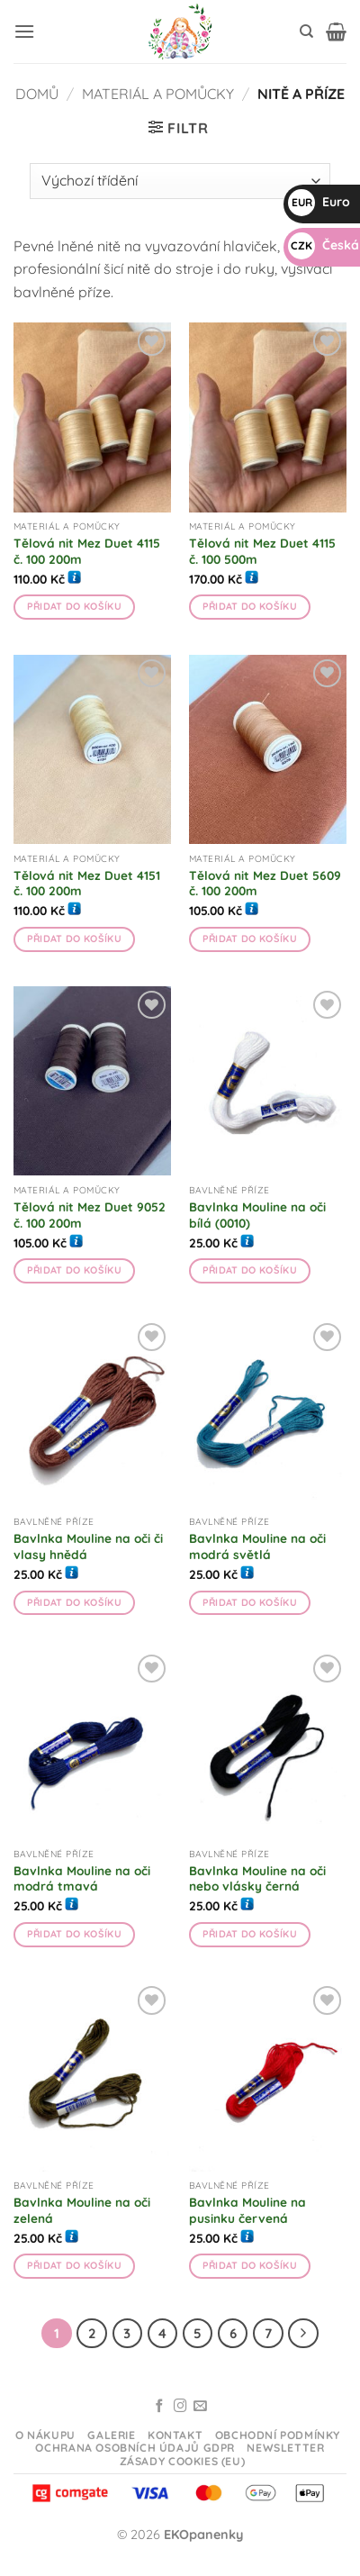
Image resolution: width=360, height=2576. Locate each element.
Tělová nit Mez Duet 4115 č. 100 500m (262, 551)
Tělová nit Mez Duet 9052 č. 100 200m (90, 1214)
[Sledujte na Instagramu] (180, 2406)
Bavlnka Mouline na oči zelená (82, 2210)
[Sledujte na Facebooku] (159, 2406)
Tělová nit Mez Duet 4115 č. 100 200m (87, 551)
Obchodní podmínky (277, 2435)
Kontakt (175, 2435)
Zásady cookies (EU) (183, 2461)
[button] (24, 31)
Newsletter (285, 2447)
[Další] (303, 2333)
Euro (319, 202)
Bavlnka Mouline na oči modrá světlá (257, 1546)
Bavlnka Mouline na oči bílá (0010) (257, 1214)
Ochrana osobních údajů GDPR (135, 2447)
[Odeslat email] (200, 2406)
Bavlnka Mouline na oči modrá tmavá (82, 1878)
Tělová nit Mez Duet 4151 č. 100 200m (87, 883)
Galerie (111, 2435)
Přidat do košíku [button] (74, 606)
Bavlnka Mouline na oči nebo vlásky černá (257, 1878)
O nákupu (45, 2435)
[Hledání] (306, 31)
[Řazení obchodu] (179, 181)
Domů (36, 94)
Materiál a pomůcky (158, 94)
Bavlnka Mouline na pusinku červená (247, 2210)
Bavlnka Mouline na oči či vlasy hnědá (88, 1546)
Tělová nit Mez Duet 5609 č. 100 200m (265, 883)
